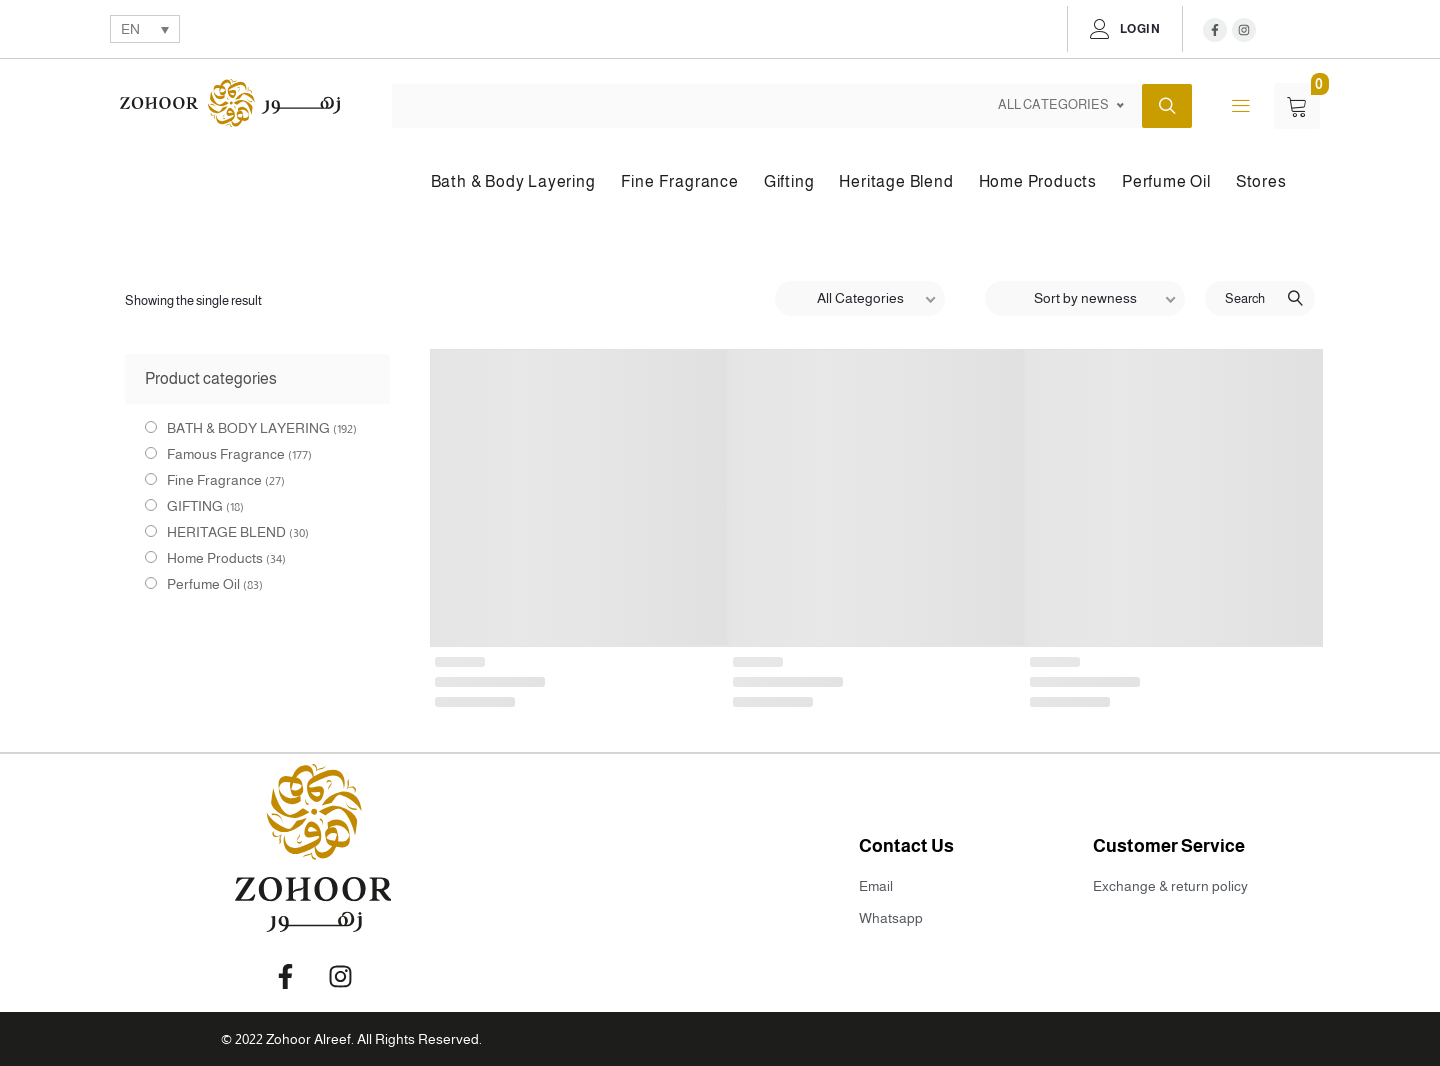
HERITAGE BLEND (226, 532)
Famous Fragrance (226, 454)
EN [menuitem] (130, 30)
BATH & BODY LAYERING (248, 428)
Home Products (215, 558)
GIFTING (195, 506)
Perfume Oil (203, 584)
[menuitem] (145, 28)
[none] (145, 28)
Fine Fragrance (214, 480)
